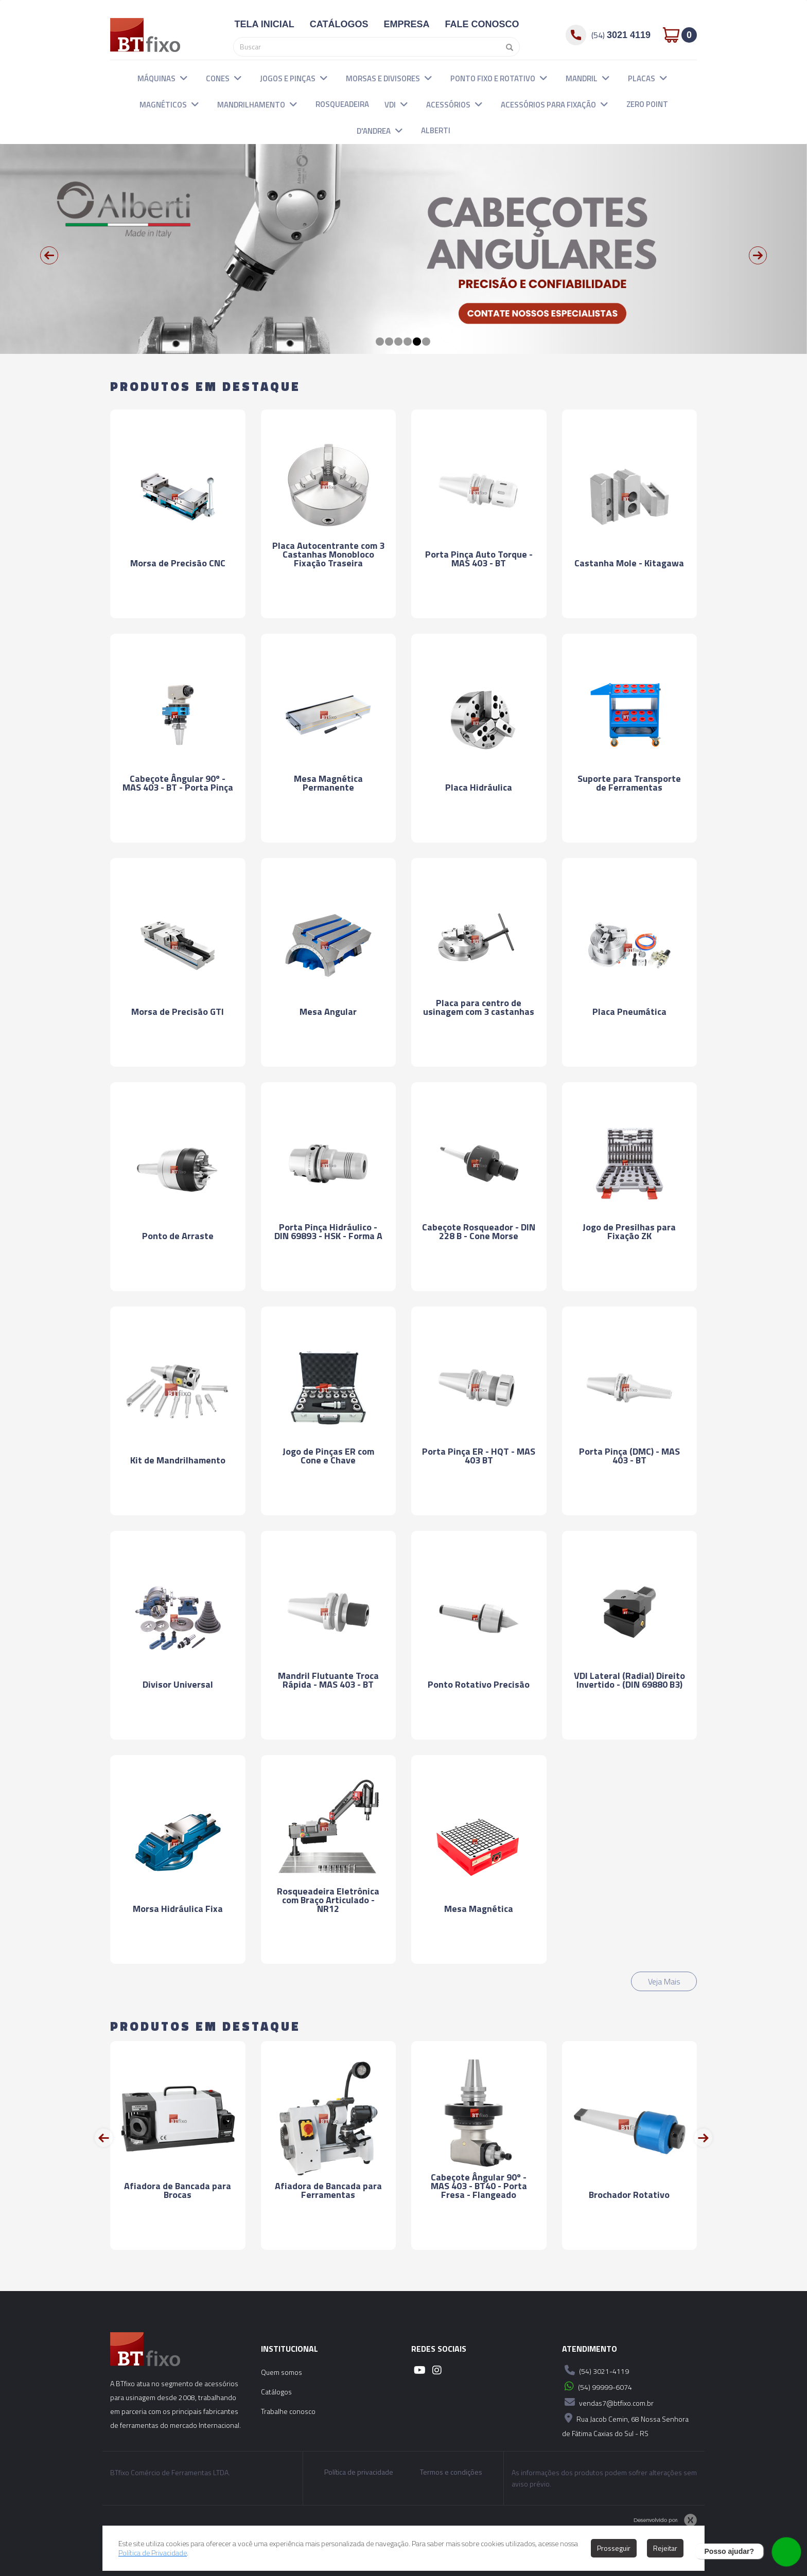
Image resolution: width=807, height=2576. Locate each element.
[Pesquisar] (507, 46)
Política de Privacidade (152, 2552)
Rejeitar (665, 2548)
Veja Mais (664, 1981)
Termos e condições (451, 2472)
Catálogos (276, 2391)
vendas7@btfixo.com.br (608, 2402)
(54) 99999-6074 (597, 2386)
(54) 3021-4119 (595, 2370)
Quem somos (281, 2372)
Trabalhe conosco (288, 2411)
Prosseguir (613, 2548)
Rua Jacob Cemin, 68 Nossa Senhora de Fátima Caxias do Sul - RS (625, 2424)
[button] (183, 77)
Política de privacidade (358, 2472)
